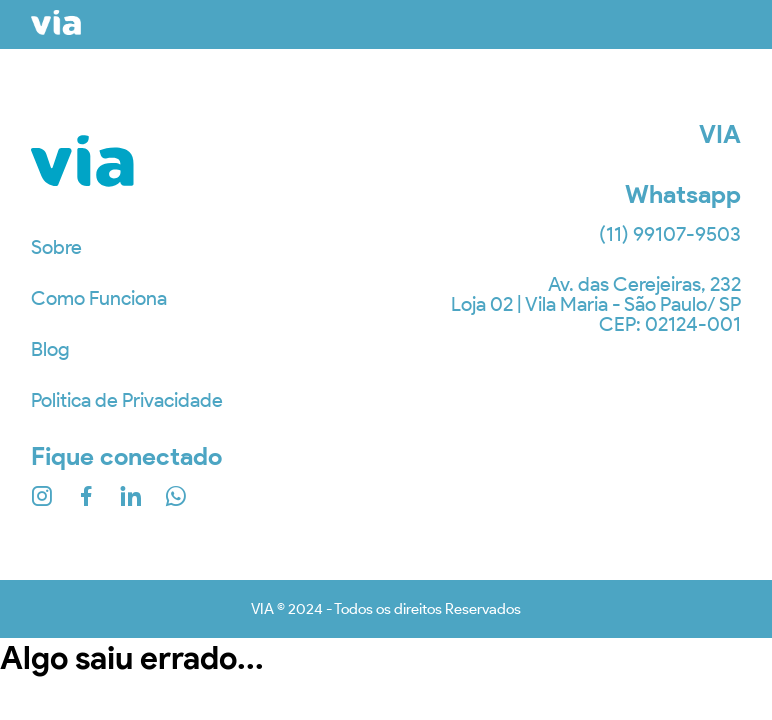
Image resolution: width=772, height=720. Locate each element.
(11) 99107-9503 (670, 234)
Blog (50, 349)
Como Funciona (99, 298)
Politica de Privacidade (127, 400)
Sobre (56, 247)
